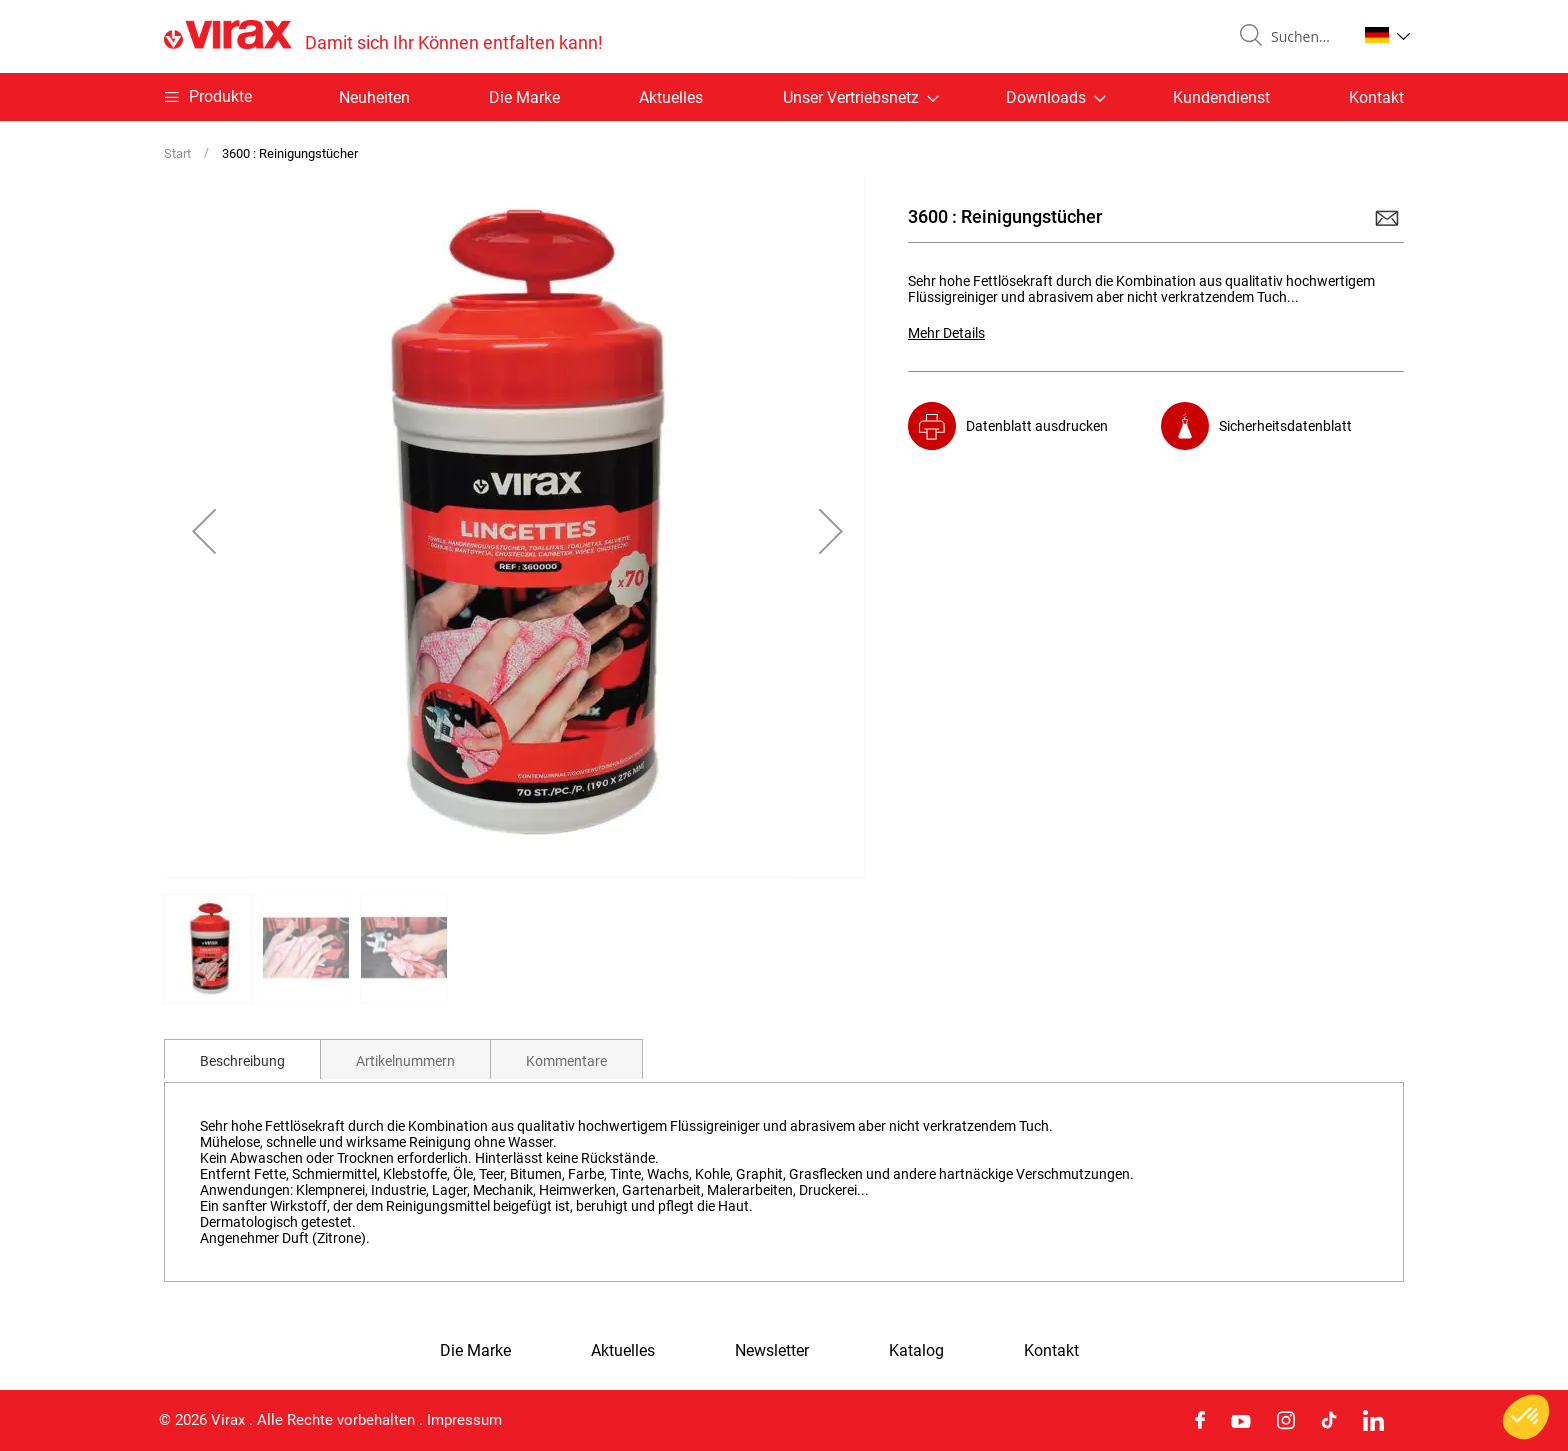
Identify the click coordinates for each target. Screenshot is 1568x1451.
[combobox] (1306, 37)
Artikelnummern (405, 1061)
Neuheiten (374, 97)
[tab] (242, 1059)
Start (177, 153)
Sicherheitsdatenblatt (1285, 426)
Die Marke (524, 97)
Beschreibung (242, 1061)
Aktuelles (671, 97)
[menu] (784, 97)
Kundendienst (1221, 97)
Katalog (916, 1351)
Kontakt (1376, 97)
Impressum (464, 1420)
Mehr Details (946, 333)
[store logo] (383, 36)
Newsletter (772, 1351)
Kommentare (566, 1061)
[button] (1387, 35)
